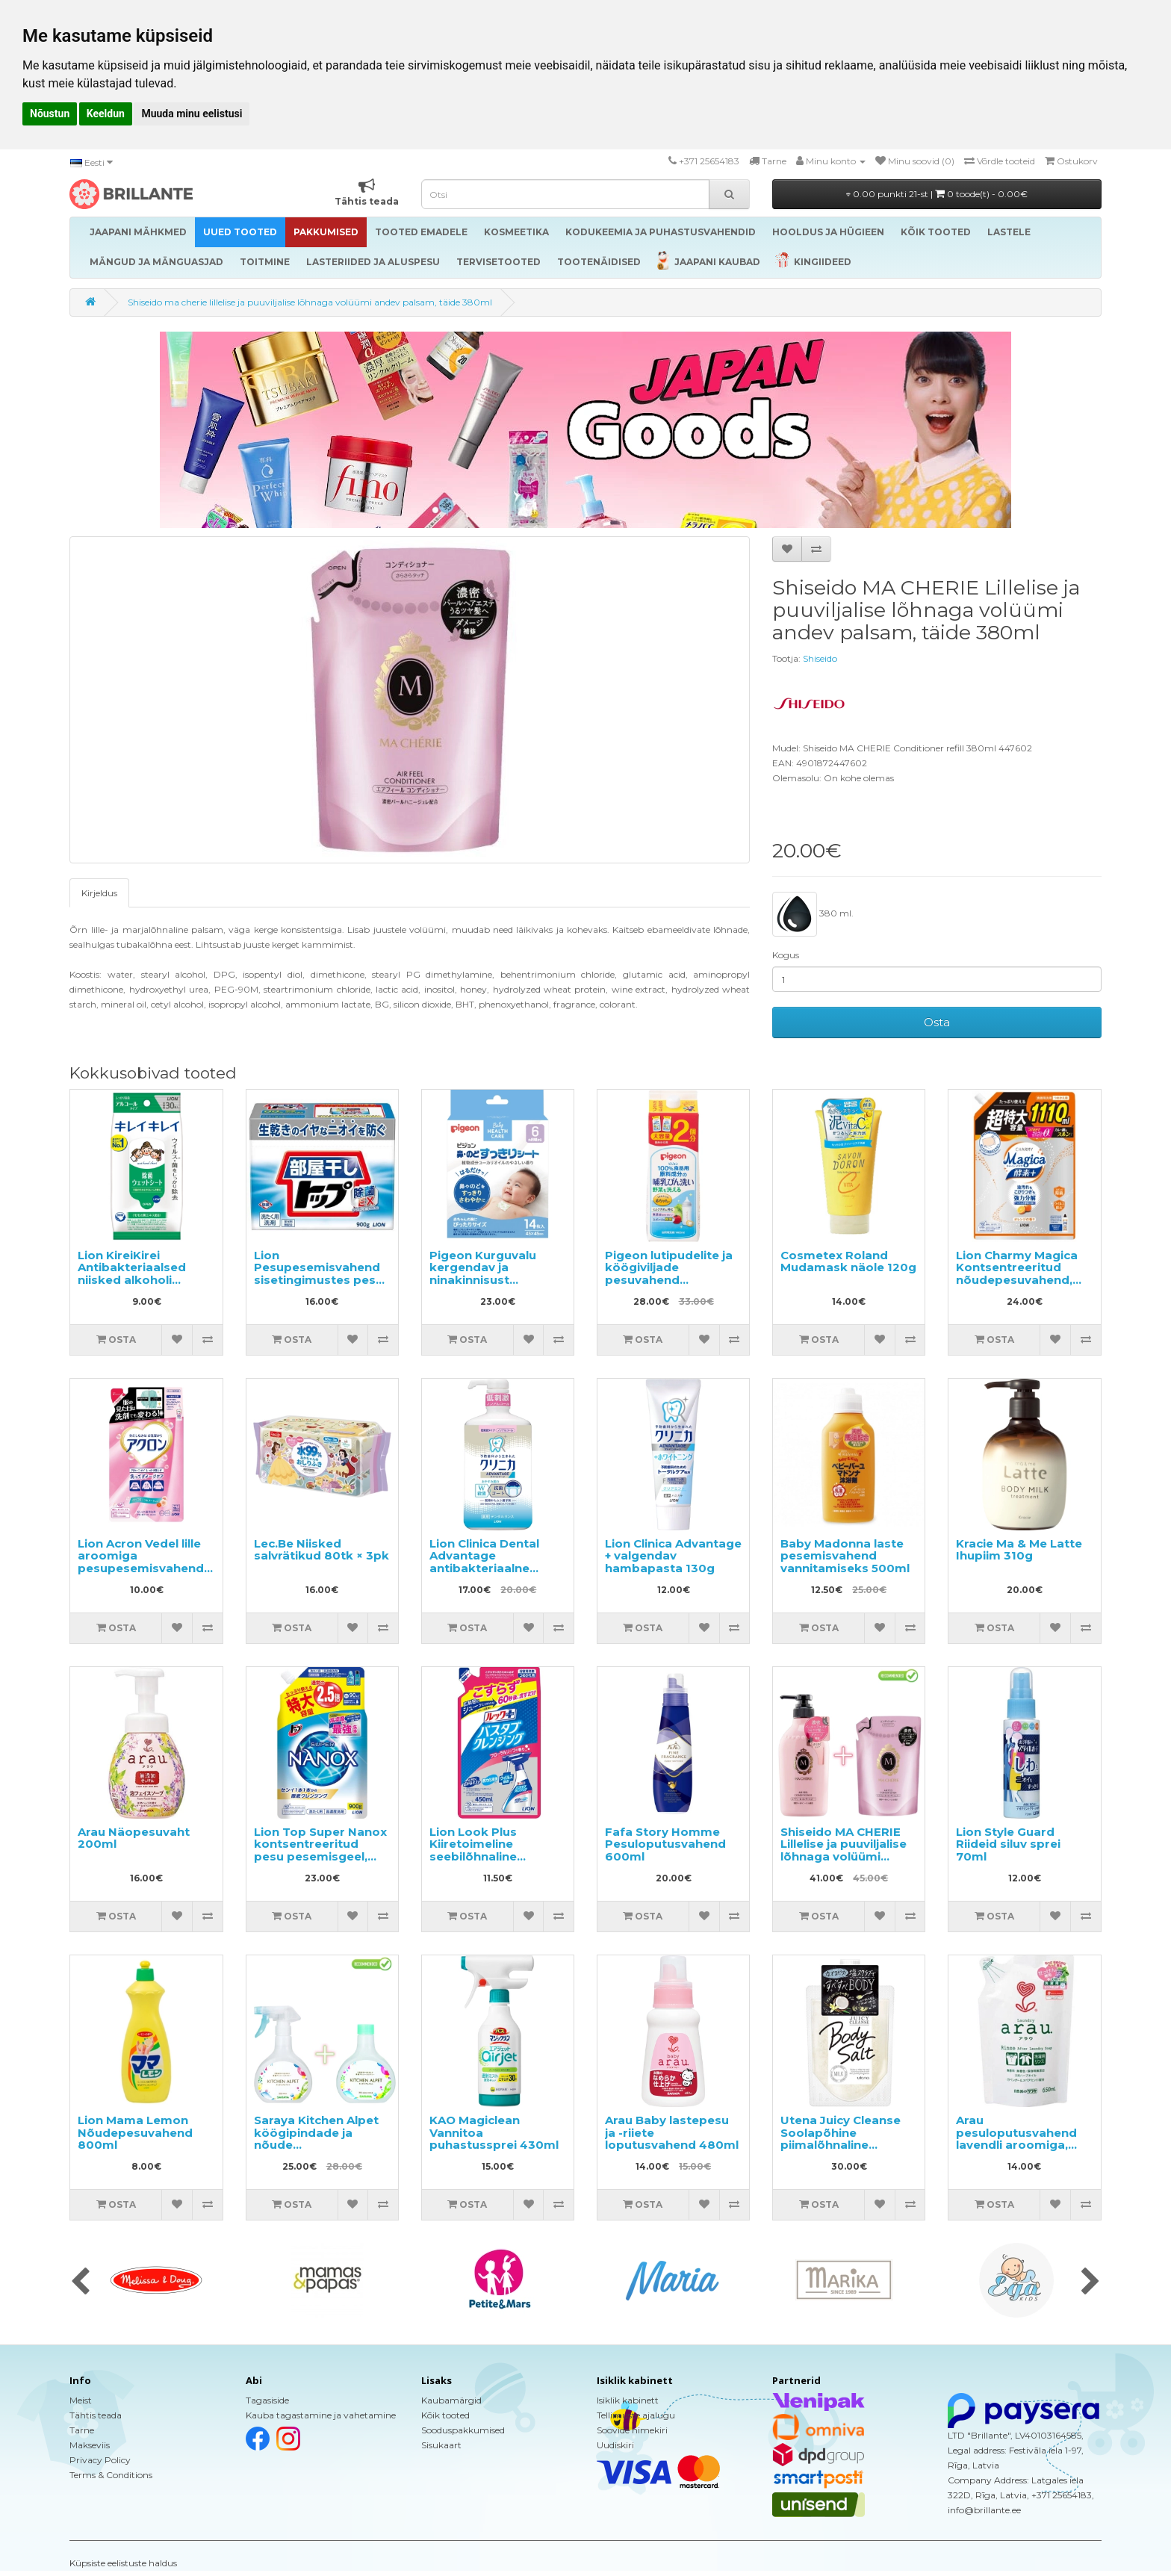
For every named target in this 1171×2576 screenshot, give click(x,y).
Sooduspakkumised (463, 2430)
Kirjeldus (99, 893)
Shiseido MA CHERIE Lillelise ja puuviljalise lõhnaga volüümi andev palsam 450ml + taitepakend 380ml (848, 1856)
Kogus (785, 954)
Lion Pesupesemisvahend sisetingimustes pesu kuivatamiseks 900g (318, 1274)
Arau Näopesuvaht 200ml (134, 1838)
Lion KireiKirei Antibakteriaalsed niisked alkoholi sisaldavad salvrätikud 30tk (145, 1280)
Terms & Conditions (110, 2474)
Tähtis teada (95, 2415)
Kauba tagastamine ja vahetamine (321, 2415)
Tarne (81, 2430)
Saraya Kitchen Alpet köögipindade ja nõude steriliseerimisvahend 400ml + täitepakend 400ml (319, 2151)
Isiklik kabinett (628, 2400)
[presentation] (80, 2282)
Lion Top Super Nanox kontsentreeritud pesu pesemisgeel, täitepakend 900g (320, 1850)
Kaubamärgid (451, 2400)
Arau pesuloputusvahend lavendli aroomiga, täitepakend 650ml (1016, 2138)
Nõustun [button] (49, 114)
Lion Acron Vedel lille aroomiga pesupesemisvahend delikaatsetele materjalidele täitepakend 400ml (141, 1574)
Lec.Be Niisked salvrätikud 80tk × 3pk (321, 1549)
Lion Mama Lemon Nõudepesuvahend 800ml (135, 2132)
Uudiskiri (615, 2445)
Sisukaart (441, 2445)
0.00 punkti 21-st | (937, 193)
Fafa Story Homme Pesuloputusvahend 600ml (665, 1844)
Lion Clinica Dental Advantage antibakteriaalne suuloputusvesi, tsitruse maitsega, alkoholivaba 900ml (489, 1574)
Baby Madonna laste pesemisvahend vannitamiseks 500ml (845, 1555)
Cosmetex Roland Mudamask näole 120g (848, 1261)
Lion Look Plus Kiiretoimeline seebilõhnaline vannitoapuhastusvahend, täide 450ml (508, 1856)
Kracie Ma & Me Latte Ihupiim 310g (1019, 1549)
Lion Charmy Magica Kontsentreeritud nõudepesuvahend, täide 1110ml (1017, 1274)
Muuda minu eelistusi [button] (191, 114)
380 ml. (813, 914)
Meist (80, 2400)
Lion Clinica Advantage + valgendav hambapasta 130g (673, 1555)
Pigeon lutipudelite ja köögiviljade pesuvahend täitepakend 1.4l (669, 1274)
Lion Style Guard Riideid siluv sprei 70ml (1008, 1844)
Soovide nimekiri (632, 2430)
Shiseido (820, 658)
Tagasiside (267, 2400)
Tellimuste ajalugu (636, 2415)
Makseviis (89, 2445)
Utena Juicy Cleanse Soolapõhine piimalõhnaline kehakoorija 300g (840, 2138)
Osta (937, 1022)
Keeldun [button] (106, 114)
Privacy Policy (100, 2459)
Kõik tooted (445, 2415)
